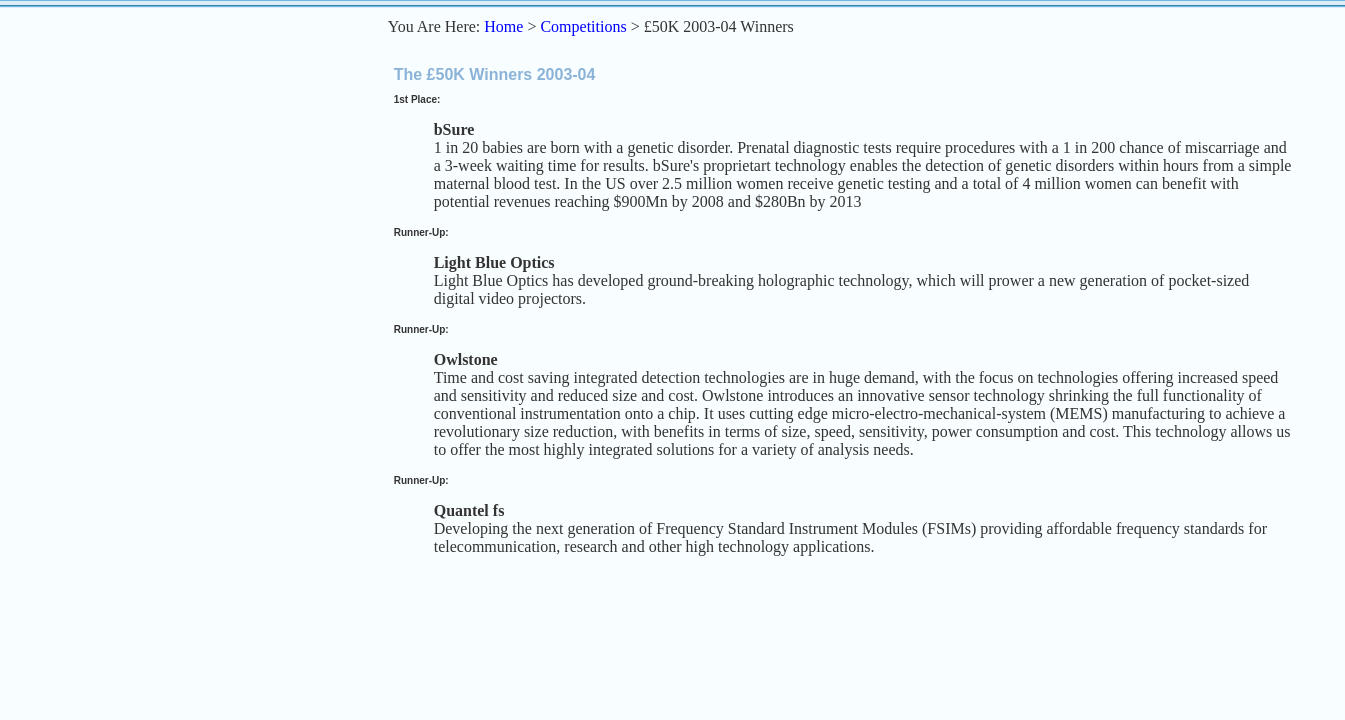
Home (503, 26)
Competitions (583, 26)
